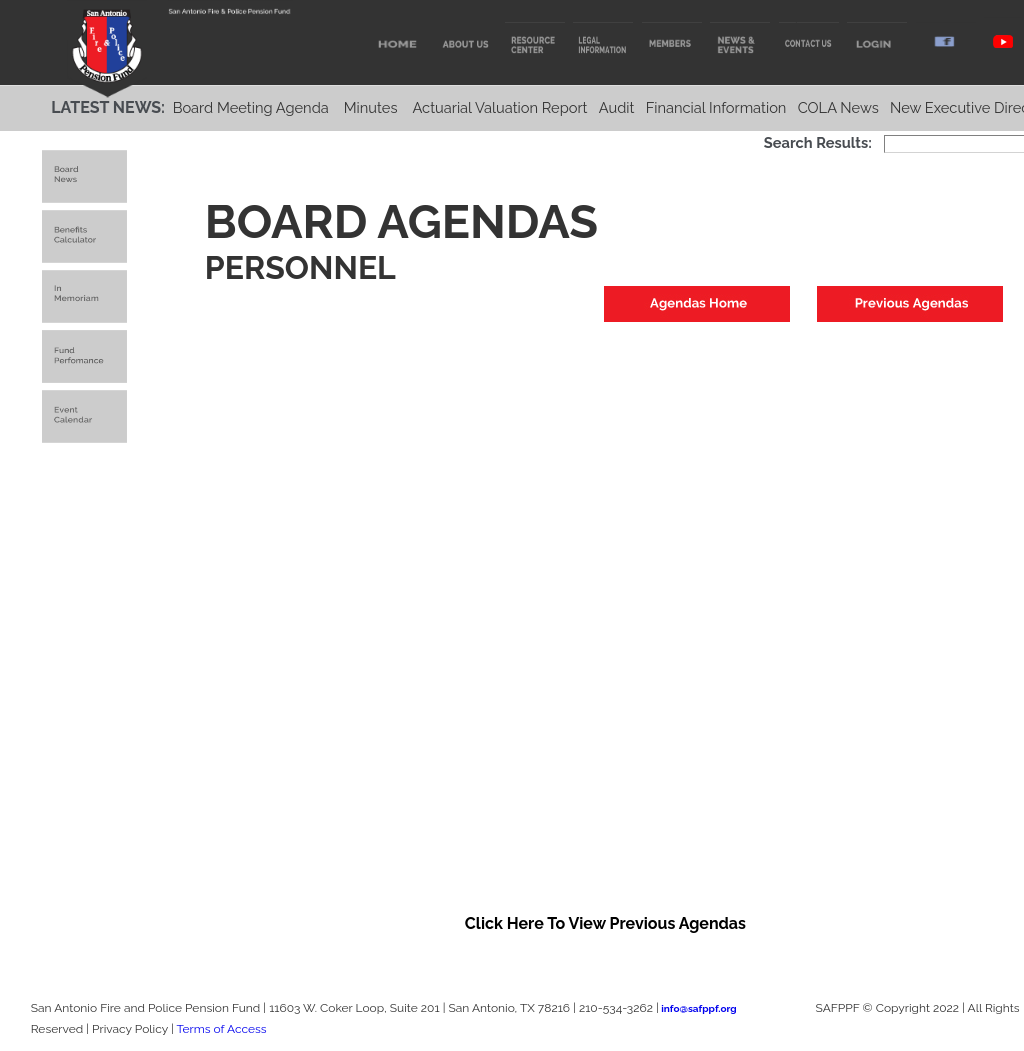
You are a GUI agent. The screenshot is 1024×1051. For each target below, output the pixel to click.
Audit (617, 107)
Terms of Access (221, 1029)
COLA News (838, 107)
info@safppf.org (698, 1008)
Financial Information (716, 107)
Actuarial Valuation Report (499, 107)
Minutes (371, 107)
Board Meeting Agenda (251, 107)
